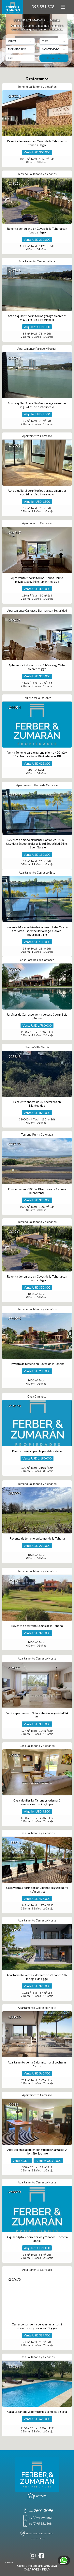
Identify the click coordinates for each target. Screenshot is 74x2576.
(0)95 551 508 (37, 2523)
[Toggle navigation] (63, 7)
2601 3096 (37, 2510)
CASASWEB (32, 2569)
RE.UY (46, 2569)
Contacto (37, 2496)
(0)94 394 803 (37, 2517)
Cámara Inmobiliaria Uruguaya (37, 2565)
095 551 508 (43, 6)
